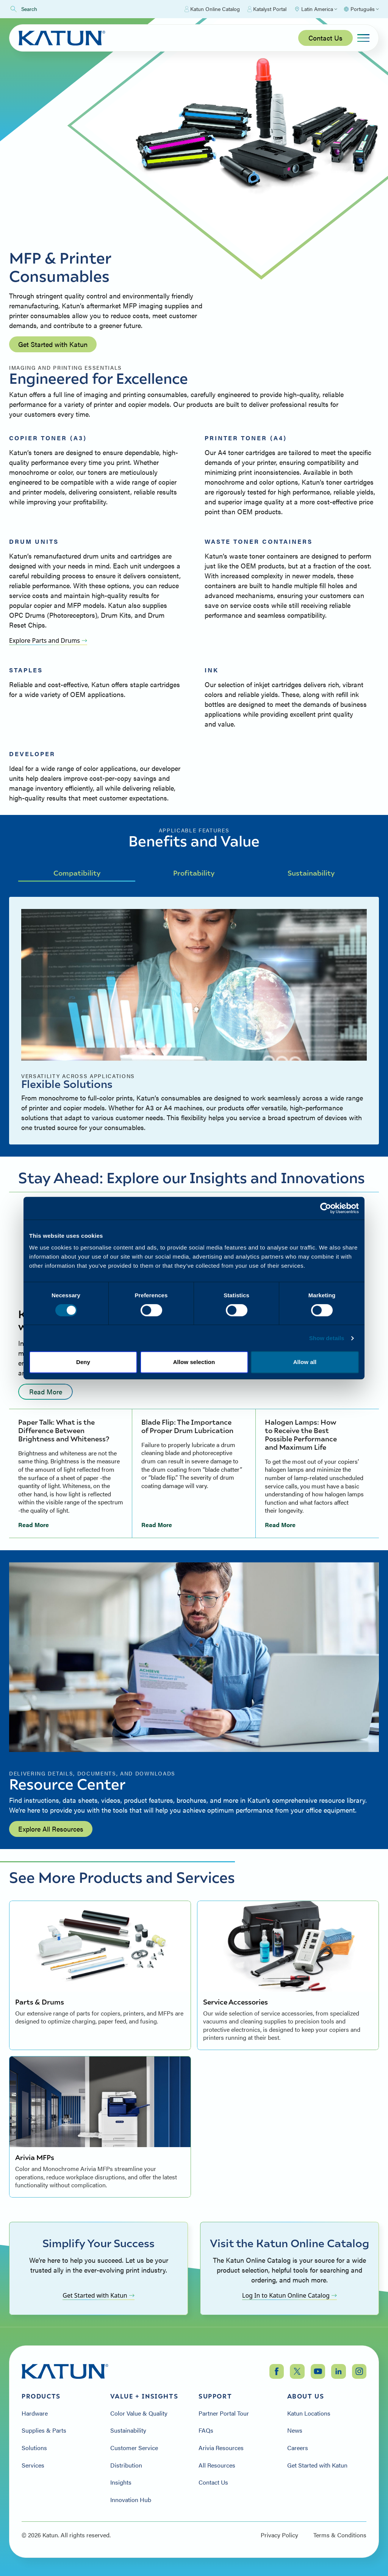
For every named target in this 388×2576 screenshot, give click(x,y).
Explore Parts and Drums (48, 640)
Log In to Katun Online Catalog (289, 2295)
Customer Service (134, 2448)
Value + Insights (144, 2396)
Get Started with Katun (53, 344)
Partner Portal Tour (224, 2413)
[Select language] (361, 9)
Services (33, 2465)
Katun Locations (308, 2413)
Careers (297, 2448)
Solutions (34, 2448)
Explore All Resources (50, 1828)
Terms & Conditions (339, 2535)
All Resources (217, 2465)
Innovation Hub (130, 2500)
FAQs (206, 2430)
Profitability (193, 872)
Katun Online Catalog (212, 9)
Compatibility (76, 872)
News (294, 2430)
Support (215, 2396)
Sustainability (311, 872)
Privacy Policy (279, 2535)
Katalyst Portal (266, 9)
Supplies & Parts (44, 2430)
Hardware (35, 2413)
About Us (305, 2396)
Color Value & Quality (138, 2413)
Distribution (126, 2465)
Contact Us (325, 37)
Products (41, 2396)
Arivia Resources (221, 2448)
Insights (120, 2482)
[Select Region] (315, 9)
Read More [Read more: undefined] (45, 1391)
